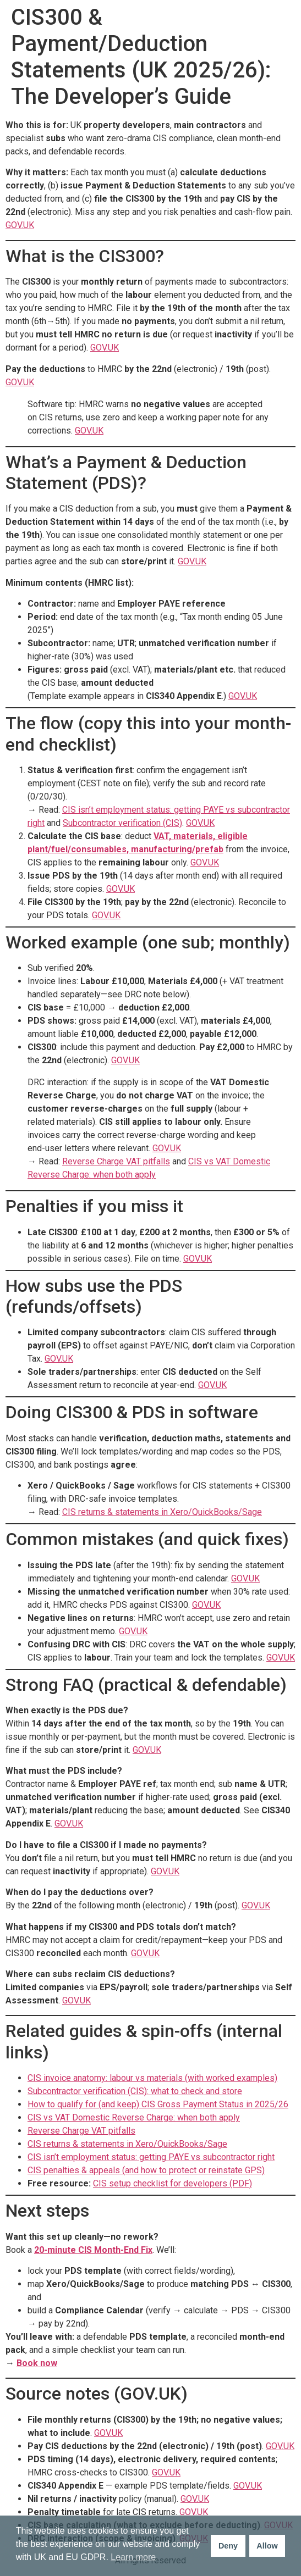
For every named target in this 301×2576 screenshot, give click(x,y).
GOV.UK (20, 225)
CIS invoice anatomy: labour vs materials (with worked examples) (152, 2078)
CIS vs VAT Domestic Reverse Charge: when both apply (134, 2117)
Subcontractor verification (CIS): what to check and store (135, 2091)
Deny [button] (228, 2545)
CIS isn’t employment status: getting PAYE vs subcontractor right (151, 2157)
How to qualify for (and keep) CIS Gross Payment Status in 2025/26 (158, 2104)
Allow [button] (266, 2545)
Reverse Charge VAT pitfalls (116, 1161)
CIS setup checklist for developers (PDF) (172, 2183)
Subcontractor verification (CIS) (122, 823)
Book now (37, 2363)
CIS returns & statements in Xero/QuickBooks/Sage (162, 1512)
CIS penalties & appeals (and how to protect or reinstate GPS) (146, 2170)
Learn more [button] (133, 2557)
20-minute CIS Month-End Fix (93, 2250)
